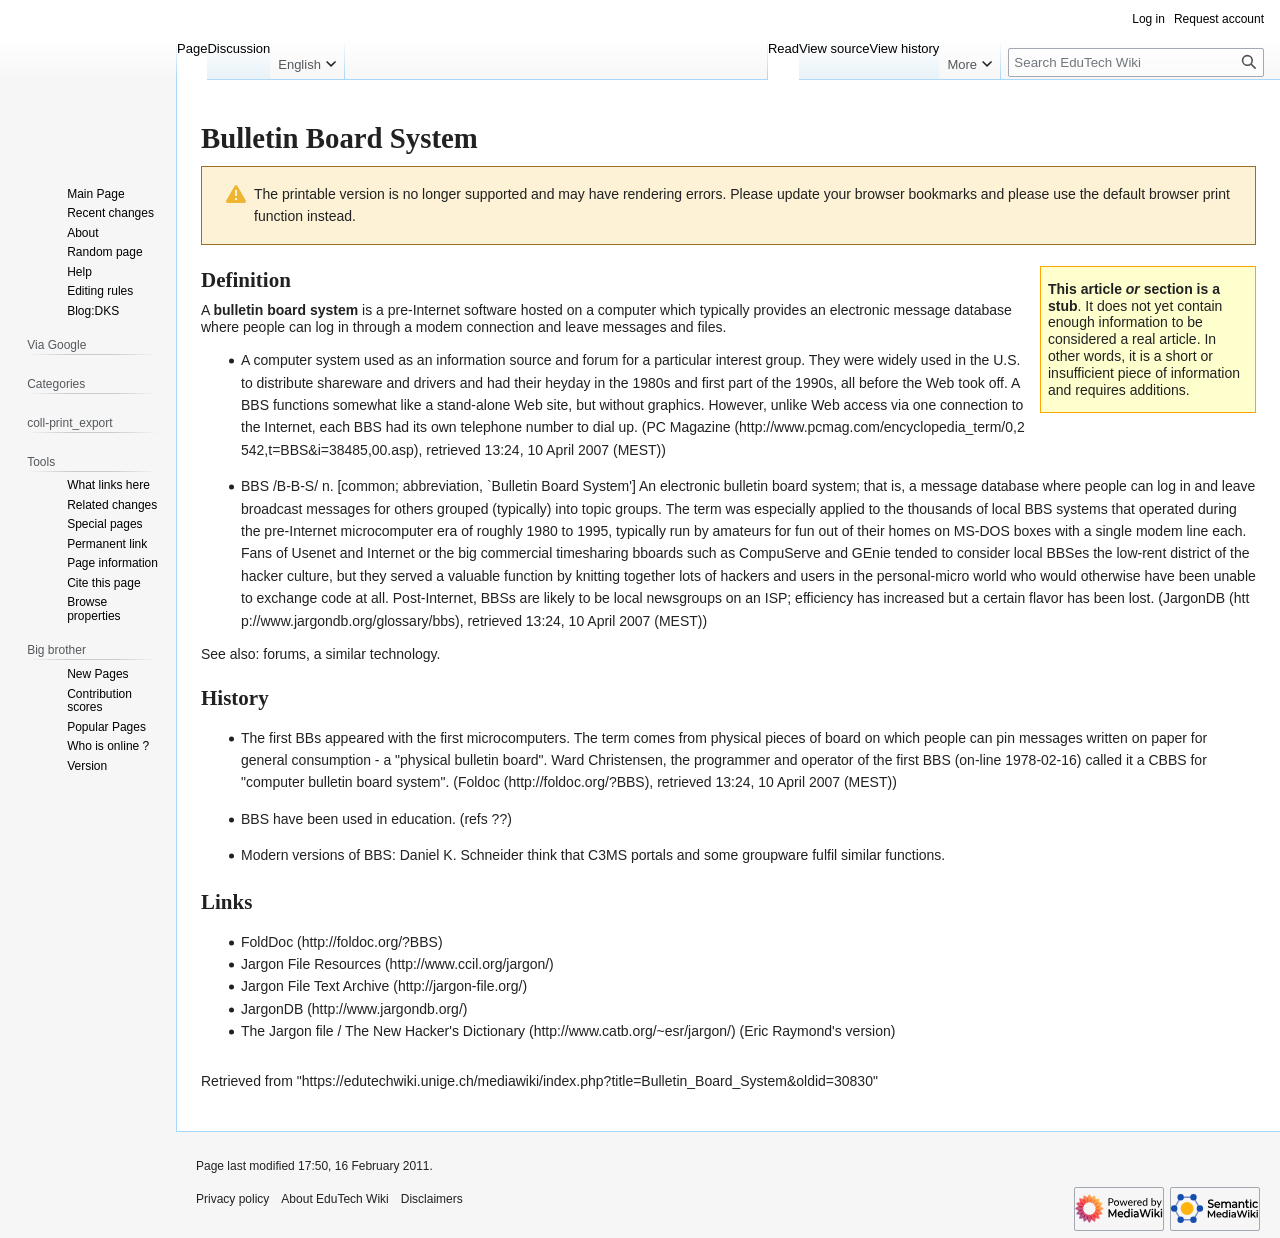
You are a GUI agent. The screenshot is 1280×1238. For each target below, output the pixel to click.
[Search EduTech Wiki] (1136, 62)
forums (284, 654)
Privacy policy (232, 1199)
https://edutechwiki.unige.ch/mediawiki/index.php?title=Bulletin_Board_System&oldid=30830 (587, 1081)
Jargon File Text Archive (315, 986)
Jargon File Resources (311, 964)
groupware (775, 855)
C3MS (607, 855)
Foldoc (479, 782)
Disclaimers (432, 1199)
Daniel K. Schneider (462, 855)
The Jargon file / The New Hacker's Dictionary (383, 1031)
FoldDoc (267, 942)
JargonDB (272, 1009)
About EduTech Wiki (334, 1199)
